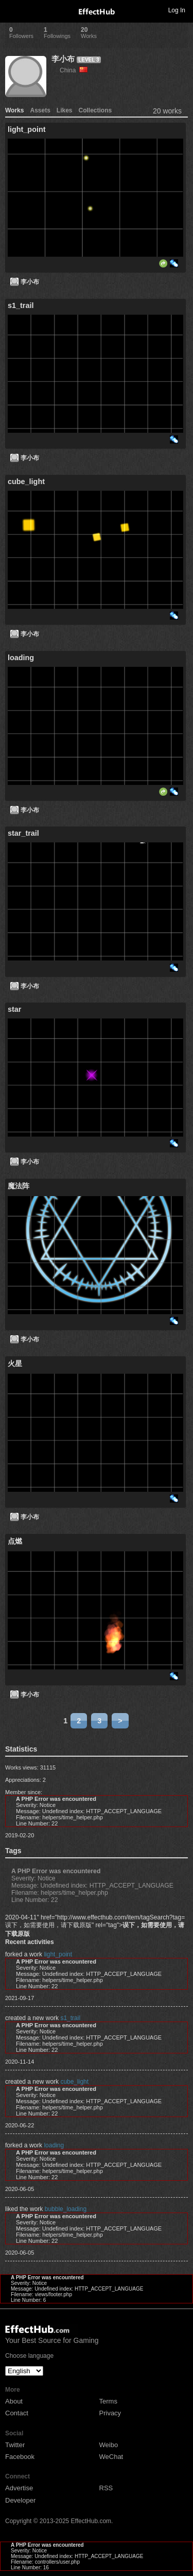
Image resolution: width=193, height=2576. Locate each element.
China (73, 70)
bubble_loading (65, 2209)
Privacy (110, 2413)
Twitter (15, 2445)
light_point (58, 1954)
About (14, 2401)
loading (54, 2145)
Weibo (108, 2445)
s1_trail (70, 2018)
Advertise (19, 2488)
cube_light (74, 2081)
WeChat (111, 2456)
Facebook (19, 2456)
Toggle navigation (12, 10)
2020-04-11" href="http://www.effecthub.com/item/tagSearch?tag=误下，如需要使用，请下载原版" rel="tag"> (95, 1925)
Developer (20, 2500)
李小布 (63, 58)
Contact (16, 2413)
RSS (106, 2488)
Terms (108, 2401)
